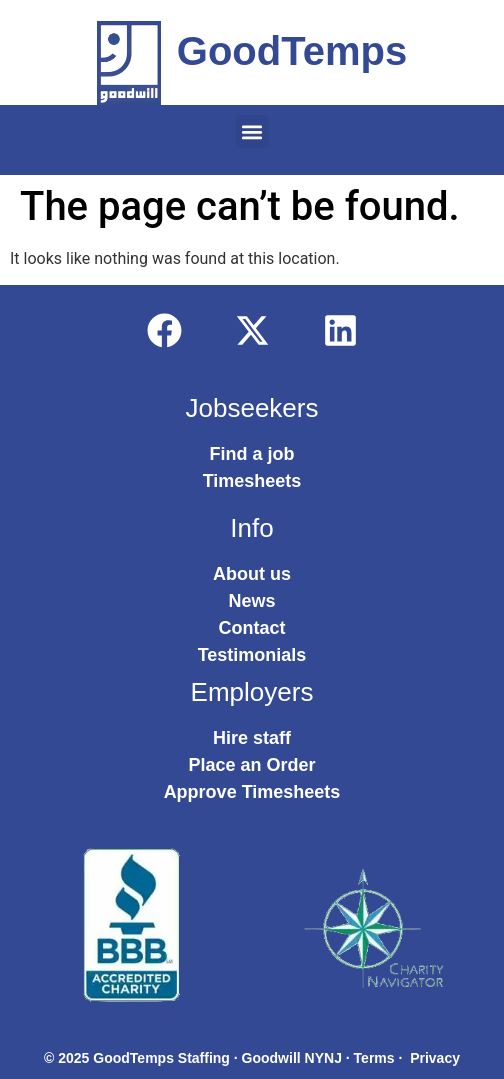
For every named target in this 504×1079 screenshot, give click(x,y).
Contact (252, 628)
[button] (252, 131)
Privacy (435, 1058)
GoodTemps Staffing (161, 1058)
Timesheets (252, 481)
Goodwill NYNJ (292, 1058)
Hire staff (252, 738)
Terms (374, 1058)
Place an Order (251, 765)
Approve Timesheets (252, 792)
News (251, 601)
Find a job (252, 454)
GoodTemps (292, 51)
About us (252, 574)
